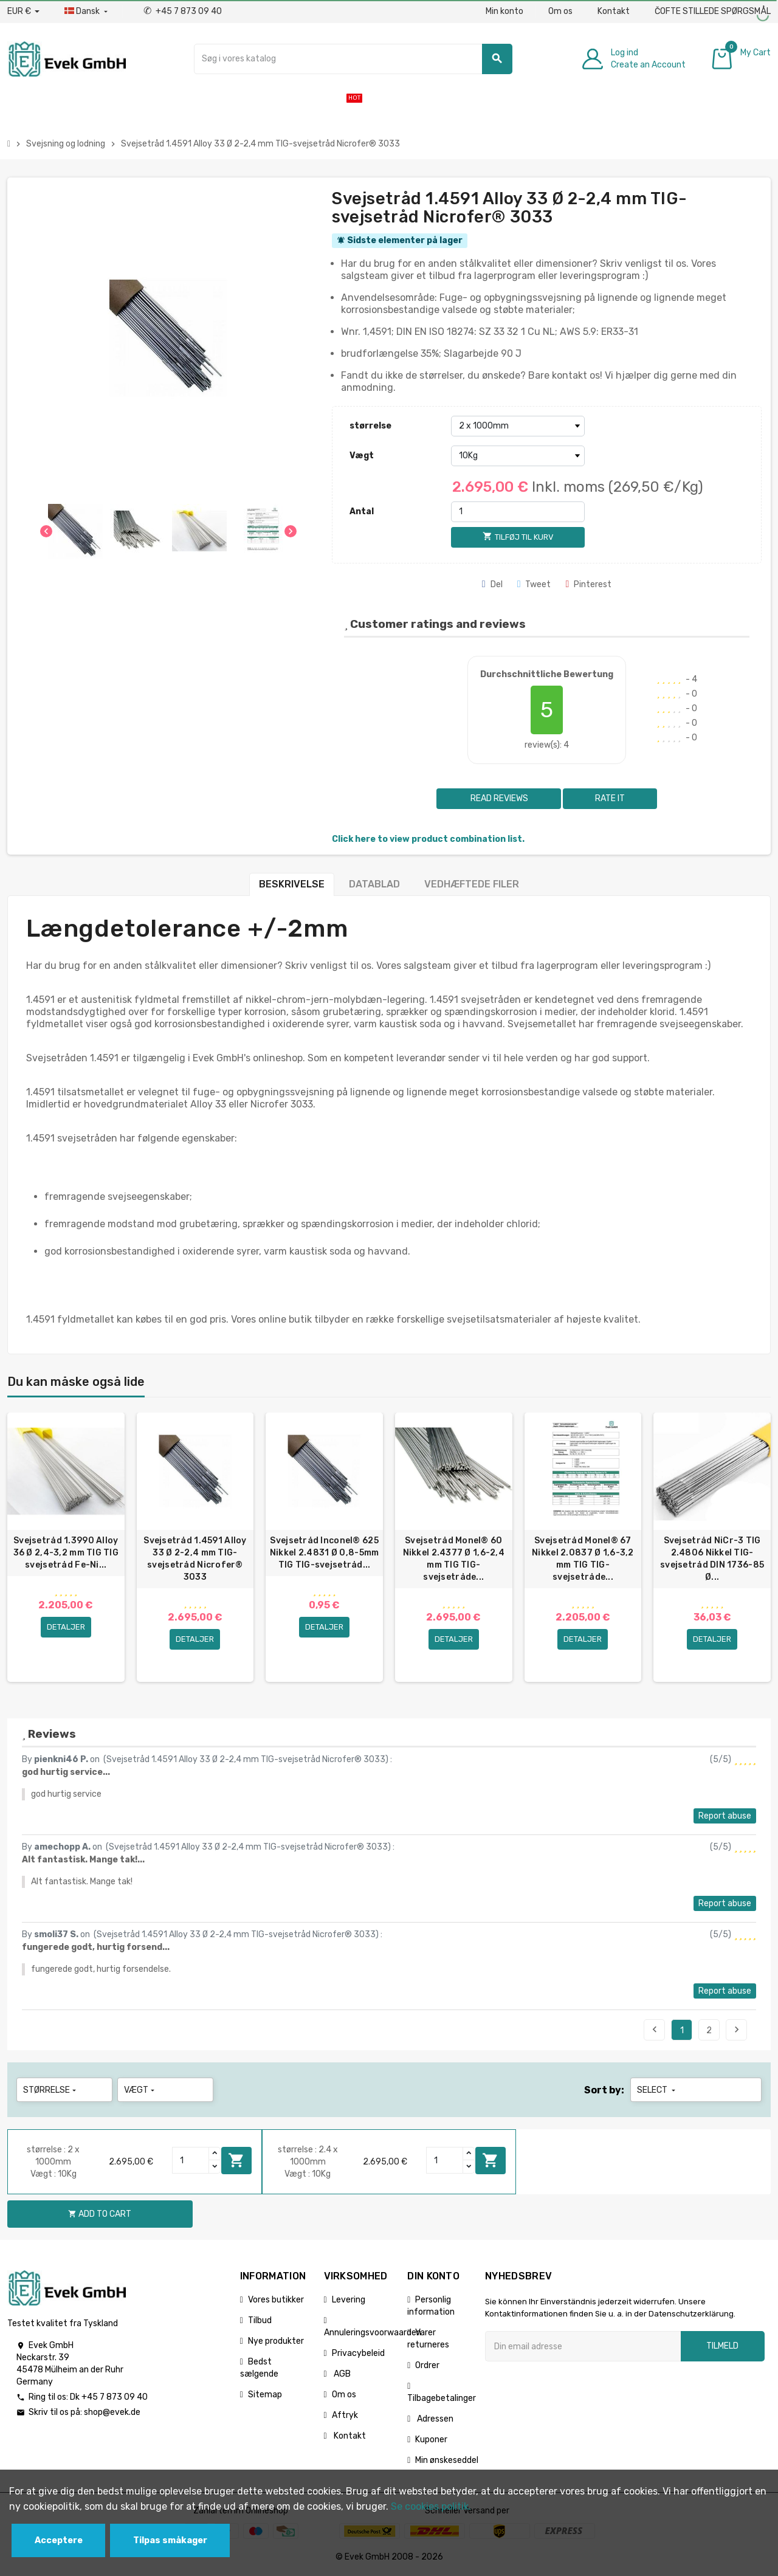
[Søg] (353, 59)
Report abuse (724, 1816)
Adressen (434, 2419)
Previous (655, 2030)
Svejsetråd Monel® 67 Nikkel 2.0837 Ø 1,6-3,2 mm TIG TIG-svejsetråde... (582, 1558)
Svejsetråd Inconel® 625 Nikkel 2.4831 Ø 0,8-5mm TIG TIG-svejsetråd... (324, 1552)
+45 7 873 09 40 (182, 11)
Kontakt (613, 11)
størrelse (370, 426)
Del (492, 584)
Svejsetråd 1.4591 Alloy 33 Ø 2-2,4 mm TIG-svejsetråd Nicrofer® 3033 (194, 1558)
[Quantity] (191, 2160)
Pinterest (588, 584)
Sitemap (265, 2395)
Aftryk (345, 2416)
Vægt (361, 455)
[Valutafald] (23, 11)
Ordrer (427, 2366)
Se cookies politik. (431, 2506)
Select (657, 2090)
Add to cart (236, 2160)
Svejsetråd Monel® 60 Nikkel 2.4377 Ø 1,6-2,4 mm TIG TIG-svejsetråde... (453, 1558)
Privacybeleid (358, 2354)
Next (737, 2030)
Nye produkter (276, 2342)
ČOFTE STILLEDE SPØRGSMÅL (713, 11)
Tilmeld (722, 2346)
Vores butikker (276, 2300)
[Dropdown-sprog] (87, 11)
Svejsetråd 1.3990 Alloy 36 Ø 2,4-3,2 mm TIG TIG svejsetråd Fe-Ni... (66, 1552)
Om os (560, 11)
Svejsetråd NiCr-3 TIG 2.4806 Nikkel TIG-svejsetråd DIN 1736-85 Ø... (712, 1558)
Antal (361, 511)
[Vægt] (518, 456)
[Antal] (518, 511)
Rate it (610, 798)
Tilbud (260, 2321)
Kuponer (431, 2440)
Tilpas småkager (170, 2540)
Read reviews (498, 798)
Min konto (504, 11)
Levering (348, 2300)
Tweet (534, 584)
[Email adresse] (583, 2347)
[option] (66, 1547)
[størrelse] (518, 426)
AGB (341, 2374)
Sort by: (604, 2090)
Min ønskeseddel (446, 2461)
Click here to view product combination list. (428, 839)
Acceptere (59, 2540)
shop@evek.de (112, 2413)
